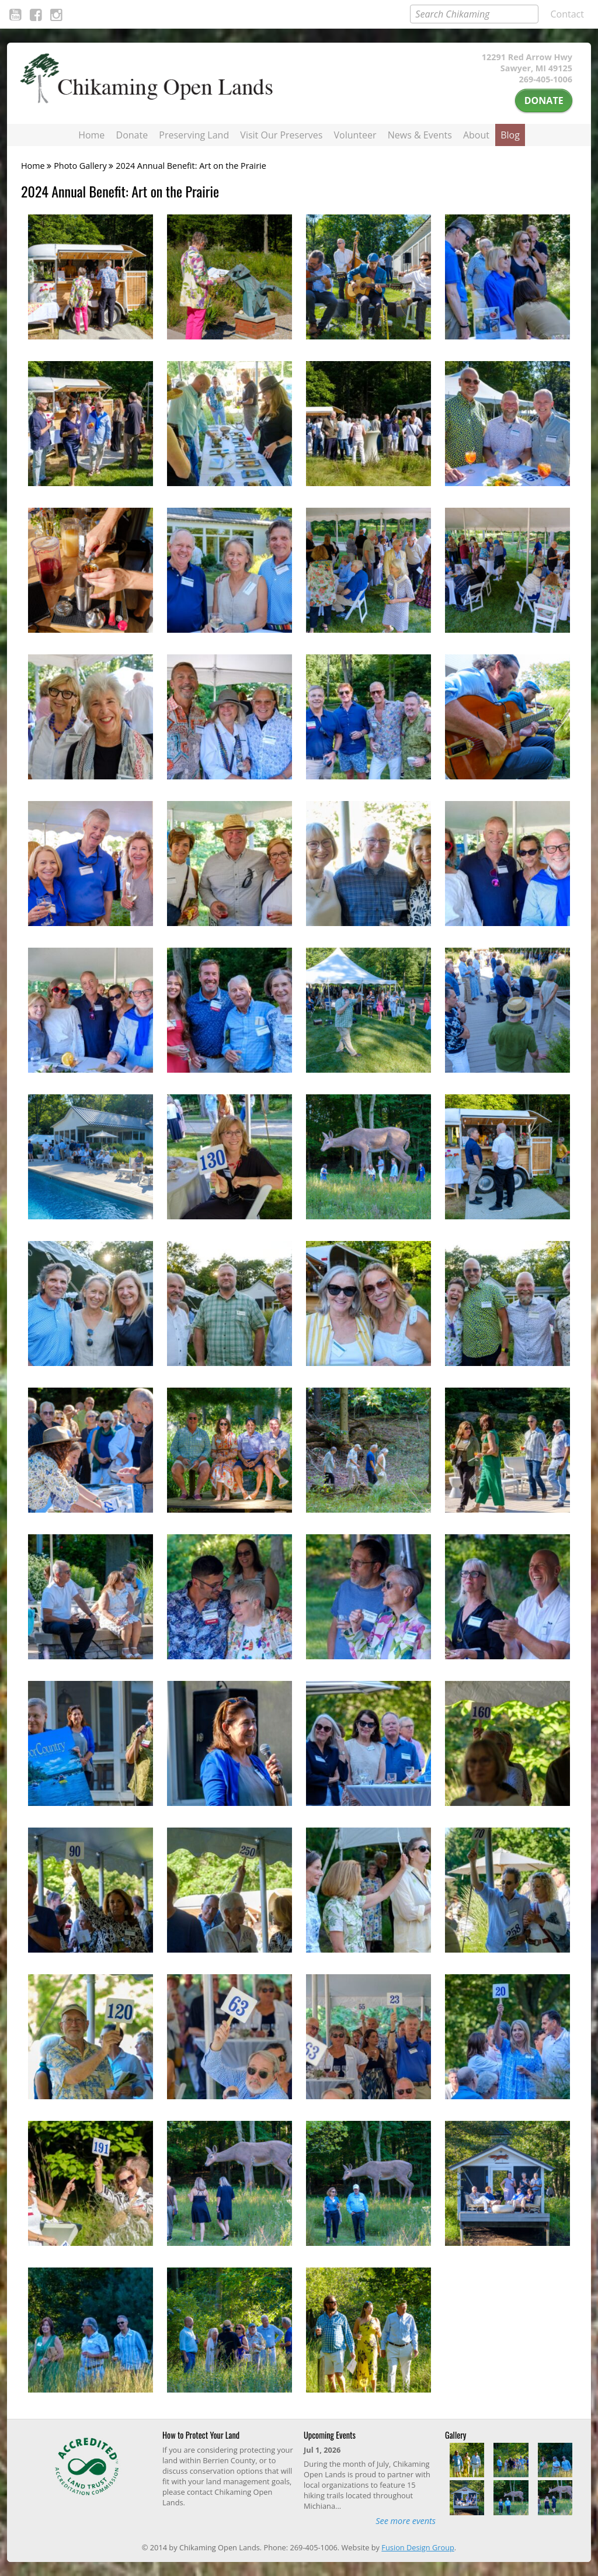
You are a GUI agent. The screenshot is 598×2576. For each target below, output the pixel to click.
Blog (510, 135)
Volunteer (355, 135)
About (476, 135)
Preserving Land (194, 135)
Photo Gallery (80, 165)
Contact (567, 14)
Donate (544, 100)
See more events (406, 2520)
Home (91, 135)
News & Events (420, 135)
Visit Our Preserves (281, 135)
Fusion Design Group (417, 2547)
